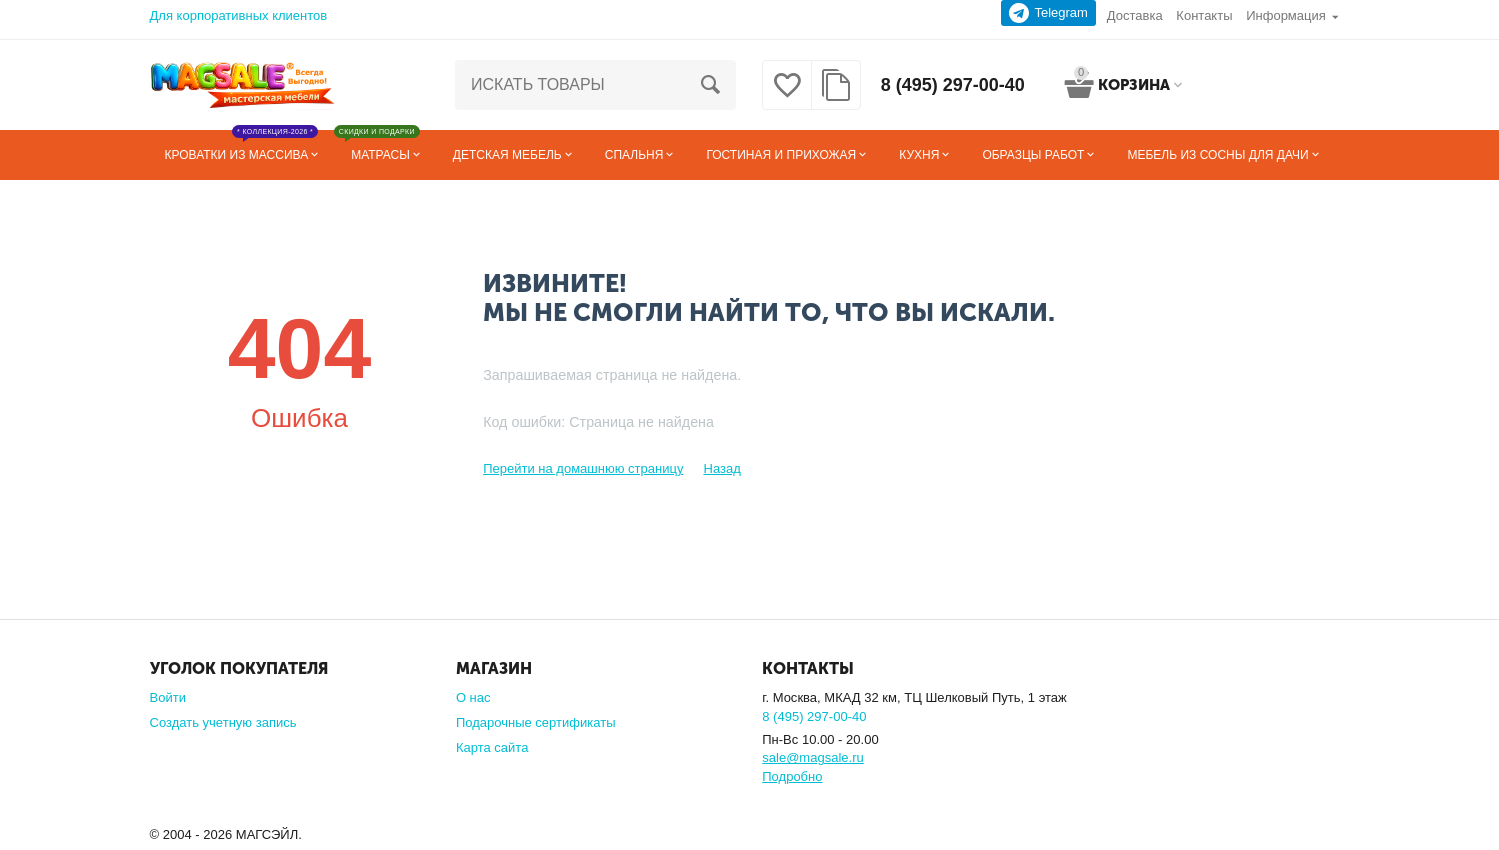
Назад (721, 468)
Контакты (1204, 15)
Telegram (1048, 13)
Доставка (1135, 15)
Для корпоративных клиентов (239, 15)
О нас (473, 697)
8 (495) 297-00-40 (953, 85)
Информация (1286, 15)
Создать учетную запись (223, 722)
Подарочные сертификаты (536, 722)
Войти (168, 697)
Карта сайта (492, 747)
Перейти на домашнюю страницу (583, 468)
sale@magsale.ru (812, 757)
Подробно (792, 776)
